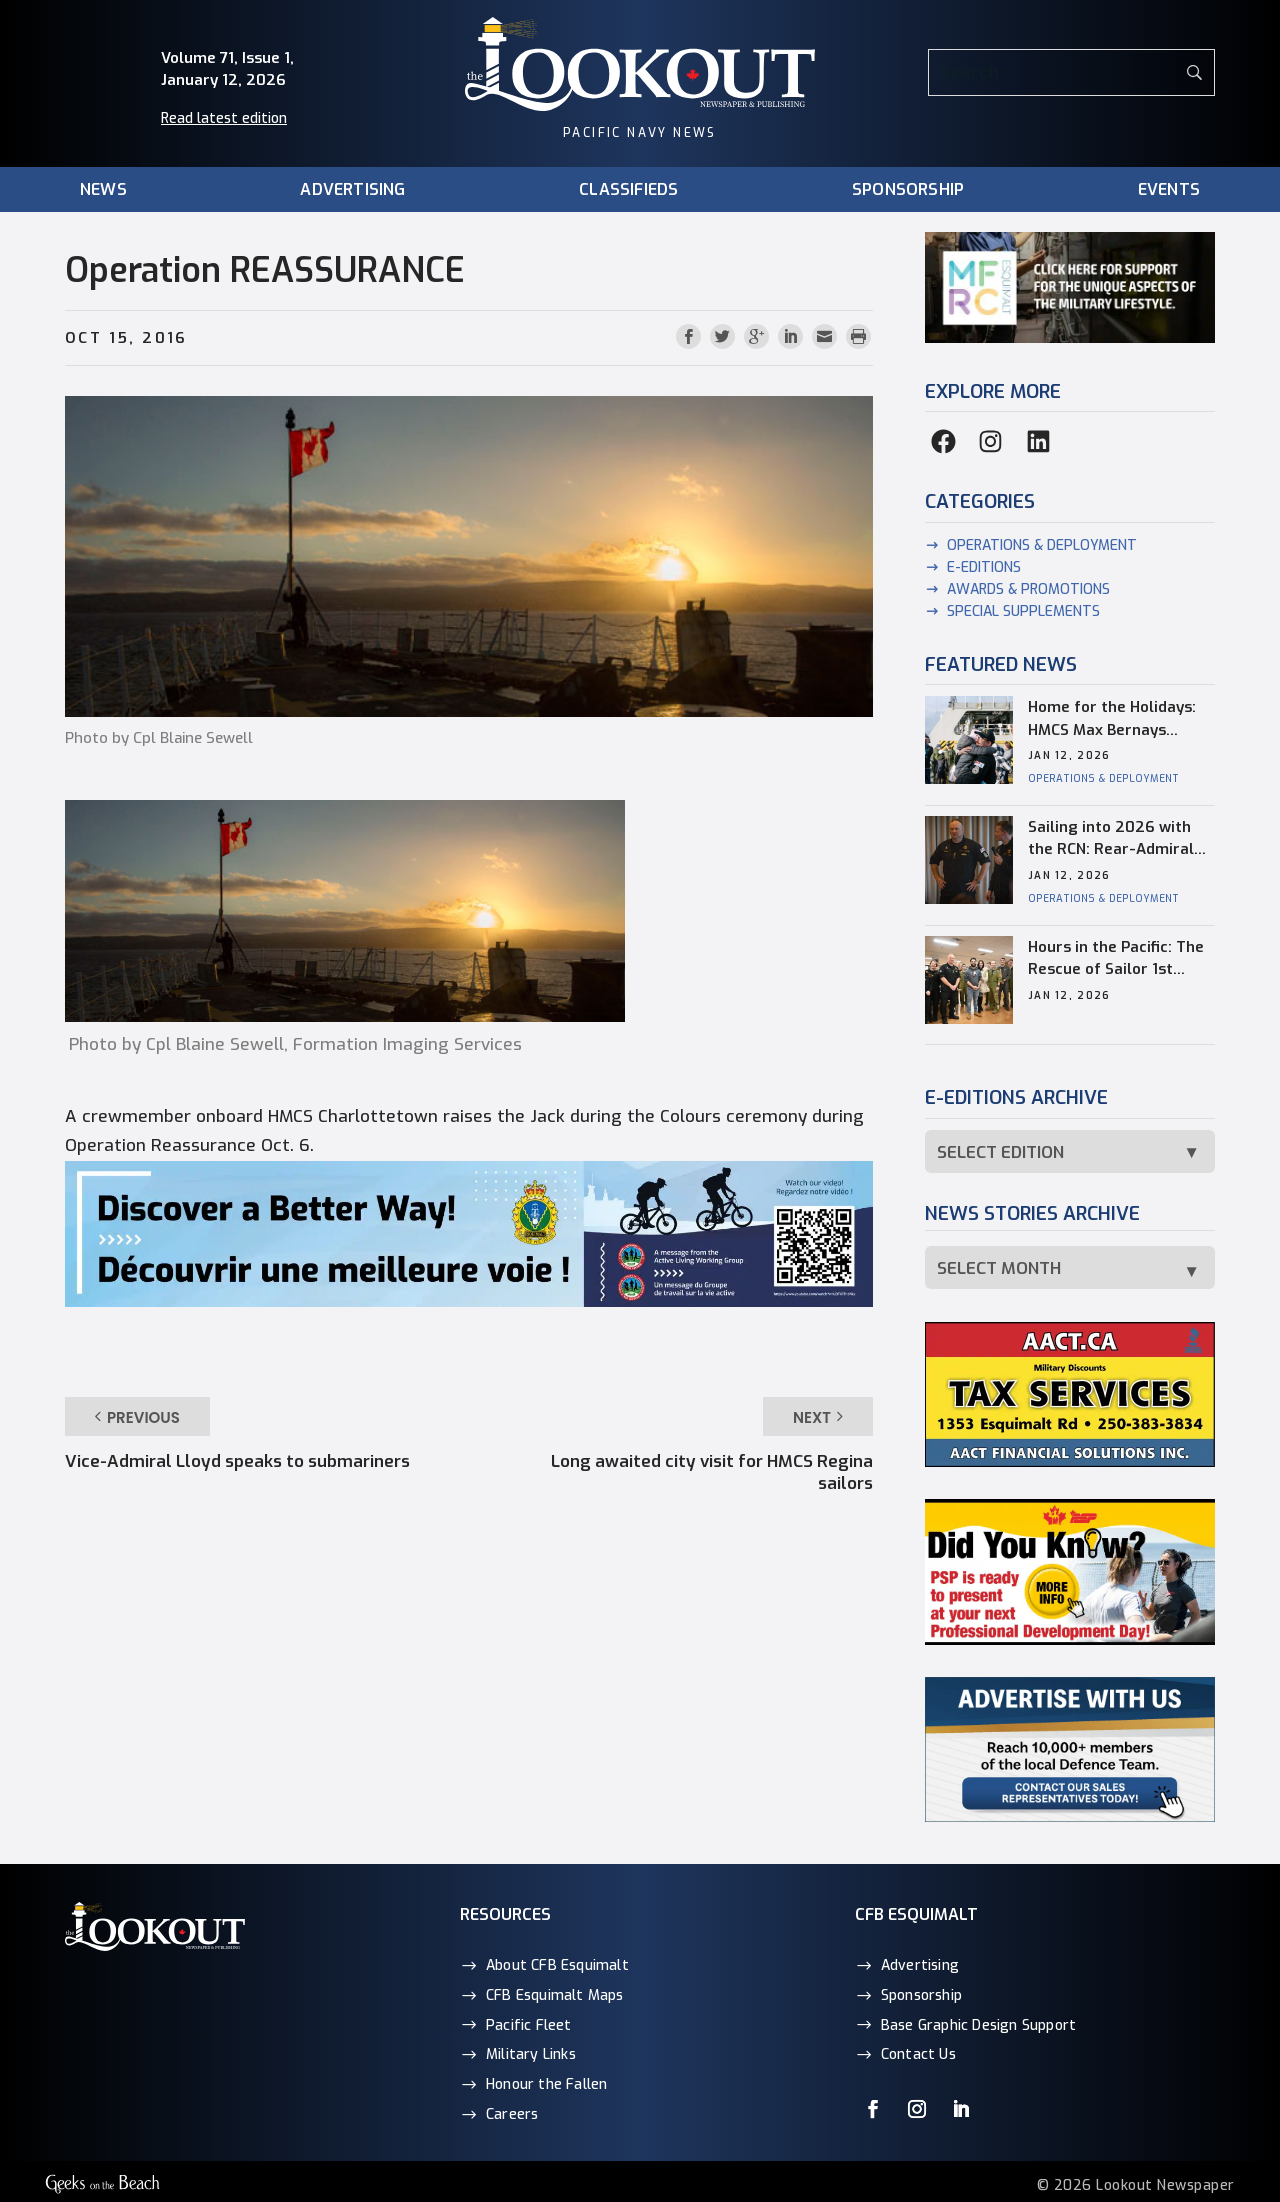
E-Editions (984, 567)
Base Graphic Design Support (978, 2025)
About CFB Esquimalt (557, 1965)
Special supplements (1023, 611)
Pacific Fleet (529, 2025)
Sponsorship (908, 190)
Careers (512, 2114)
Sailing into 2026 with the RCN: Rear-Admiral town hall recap (1111, 839)
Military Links (531, 2054)
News (103, 190)
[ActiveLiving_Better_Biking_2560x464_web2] (469, 1301)
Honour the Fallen (546, 2084)
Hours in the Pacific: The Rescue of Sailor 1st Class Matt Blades (1116, 959)
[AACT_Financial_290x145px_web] (1070, 1462)
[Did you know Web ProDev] (1070, 1640)
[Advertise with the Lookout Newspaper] (1070, 1817)
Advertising (352, 190)
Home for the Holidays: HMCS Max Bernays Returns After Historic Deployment (1112, 719)
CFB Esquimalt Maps (555, 1995)
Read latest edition (224, 118)
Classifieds (628, 190)
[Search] (1072, 72)
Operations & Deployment (1042, 545)
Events (1169, 190)
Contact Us (918, 2054)
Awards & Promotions (1028, 589)
